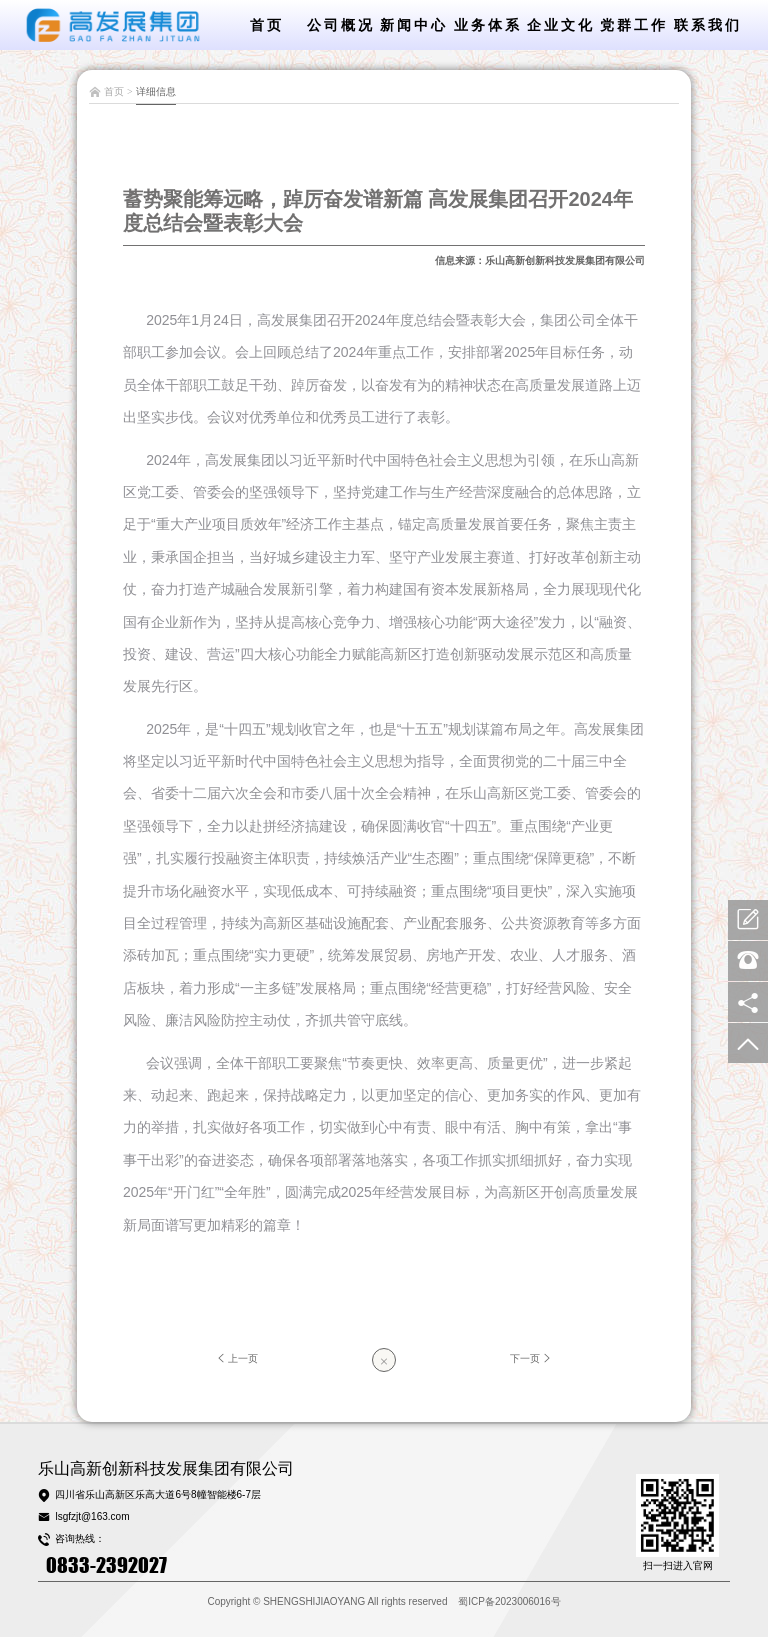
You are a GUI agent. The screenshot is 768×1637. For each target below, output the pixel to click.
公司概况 (341, 25)
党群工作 (634, 25)
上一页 (236, 1358)
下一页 (532, 1358)
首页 (267, 25)
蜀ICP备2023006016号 (509, 1601)
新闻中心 (414, 25)
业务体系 (488, 25)
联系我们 (708, 25)
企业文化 (561, 25)
